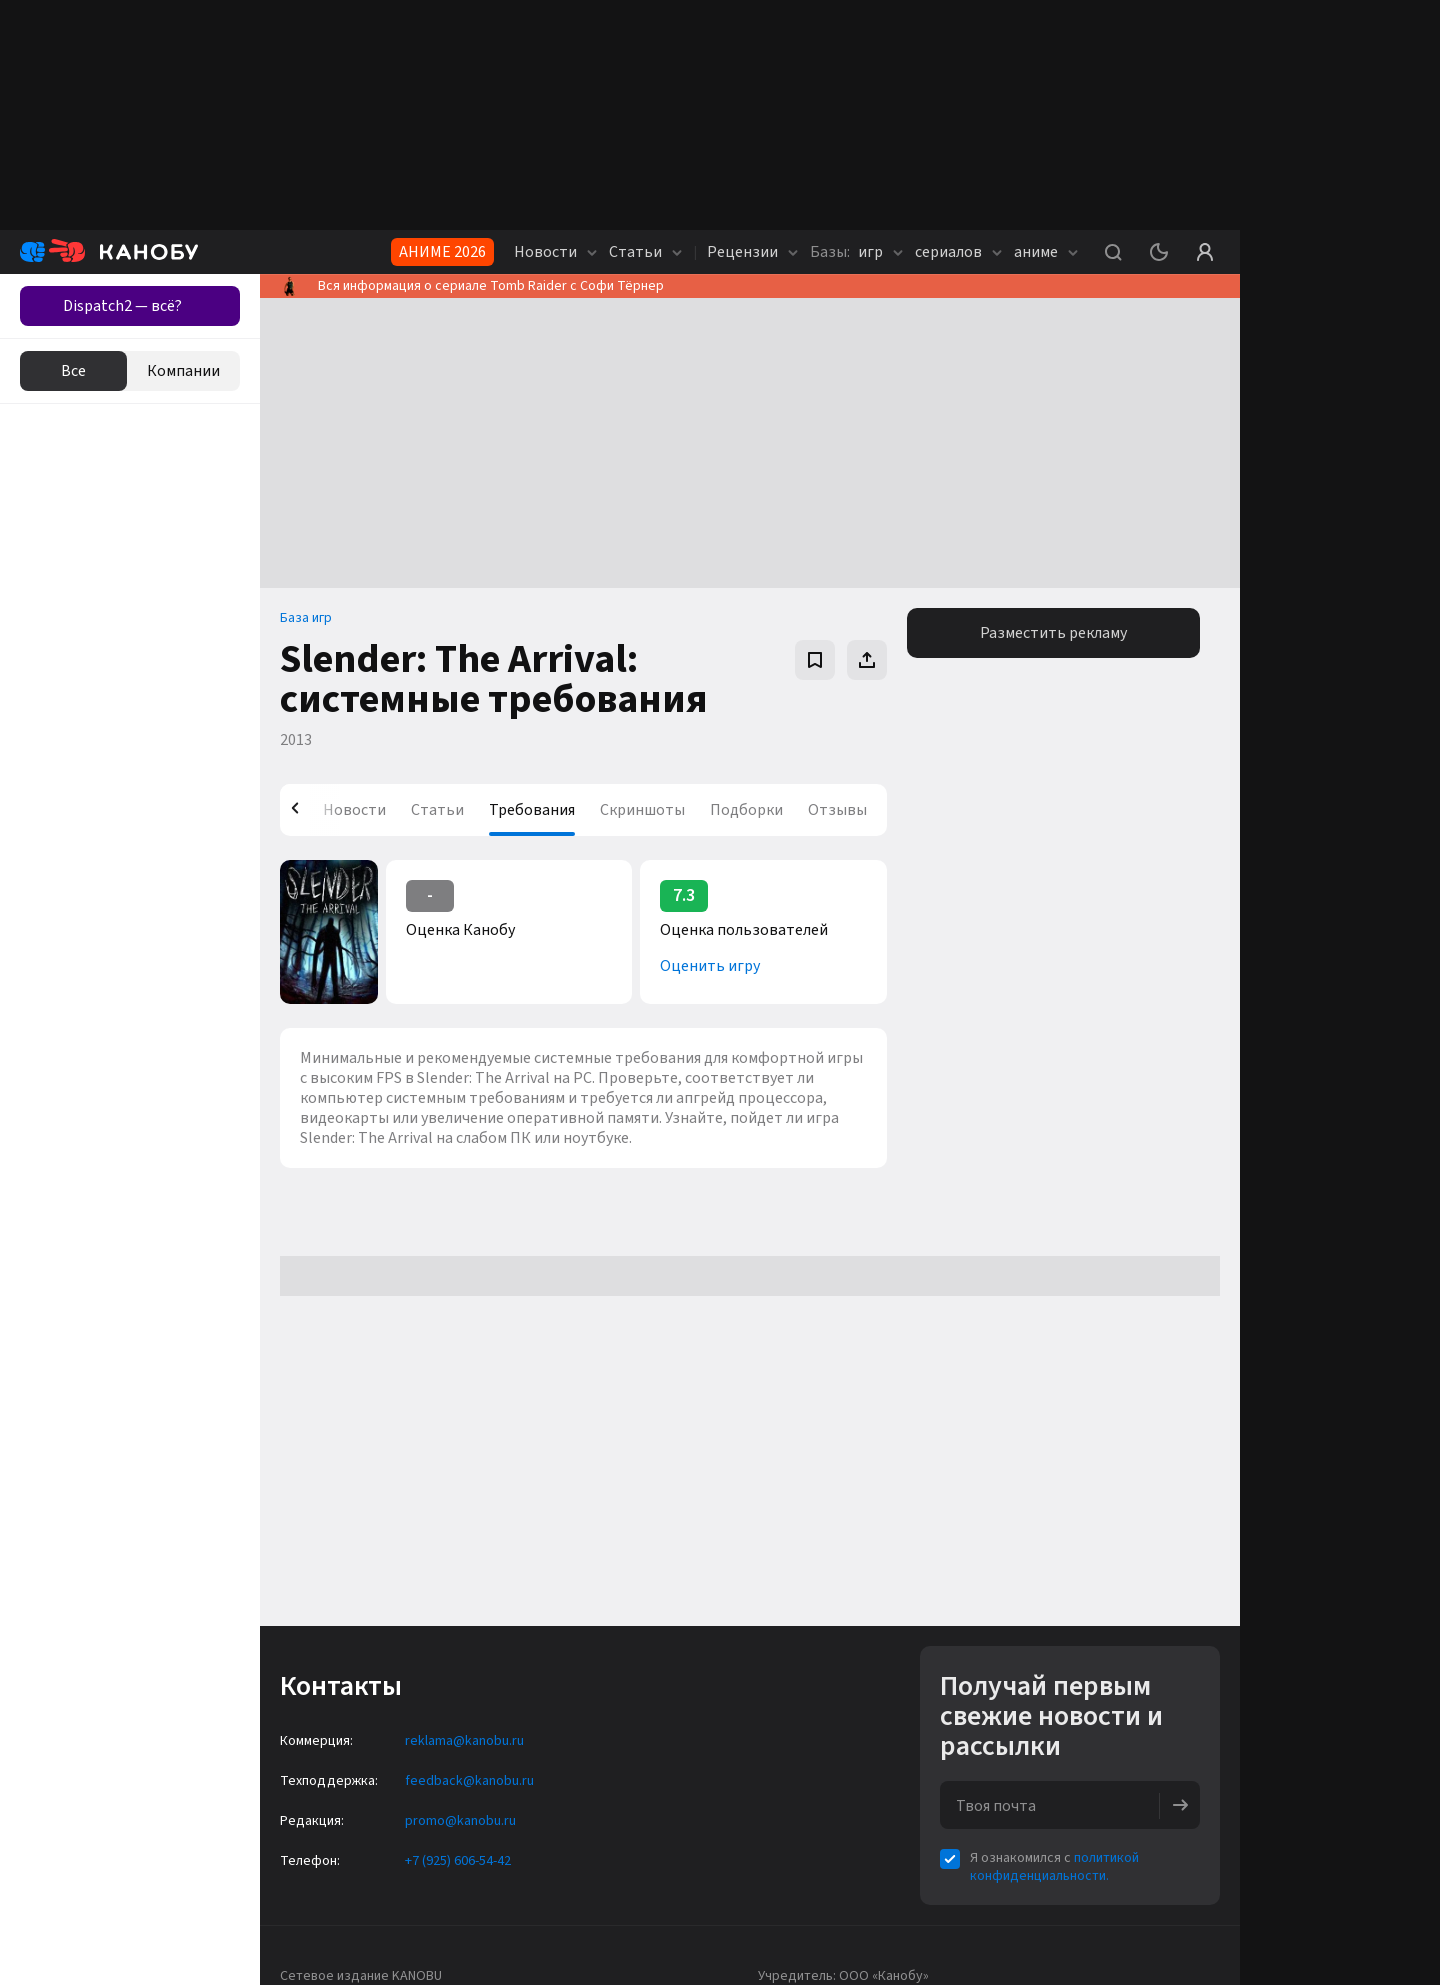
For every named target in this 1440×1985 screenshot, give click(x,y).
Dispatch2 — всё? (122, 306)
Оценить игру (710, 966)
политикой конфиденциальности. (1054, 1867)
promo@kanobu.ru (460, 1821)
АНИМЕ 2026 (442, 252)
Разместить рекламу (1053, 633)
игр (856, 252)
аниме (1046, 252)
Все (73, 371)
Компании (183, 371)
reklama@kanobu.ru (464, 1741)
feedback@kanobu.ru (469, 1781)
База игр (306, 618)
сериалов (958, 252)
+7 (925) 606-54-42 (458, 1861)
